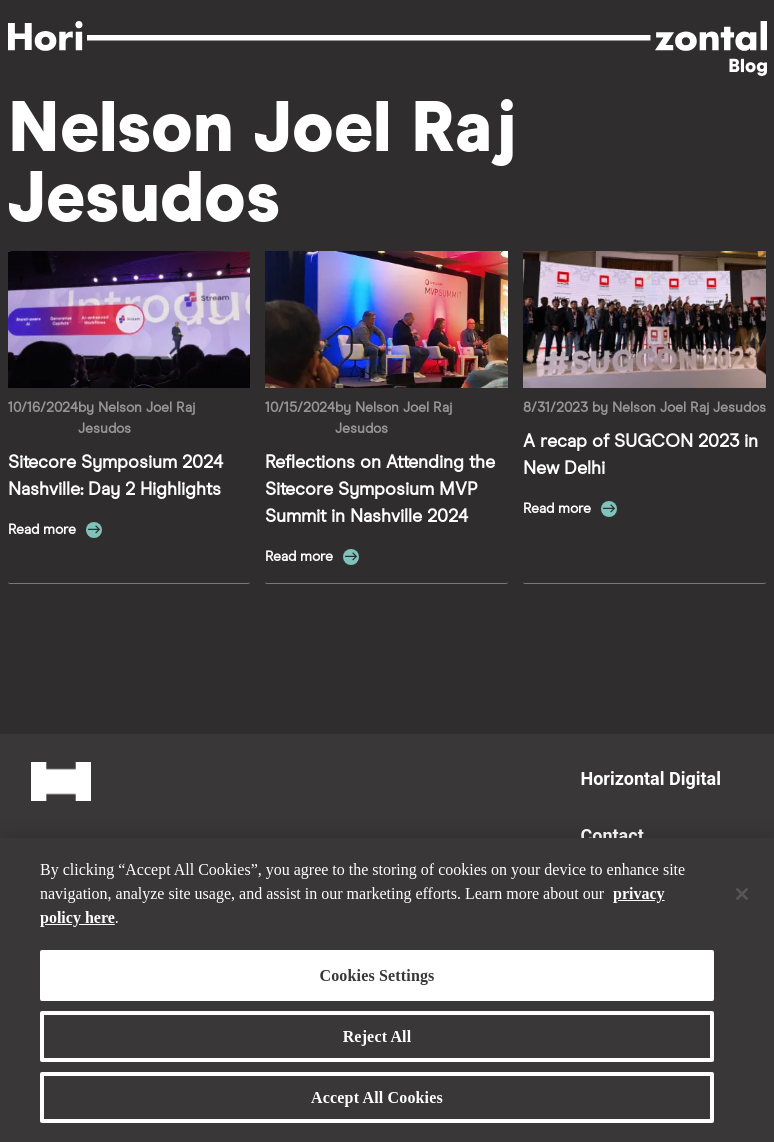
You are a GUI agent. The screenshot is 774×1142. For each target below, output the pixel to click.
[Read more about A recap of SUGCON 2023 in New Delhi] (644, 319)
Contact (612, 835)
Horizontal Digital (651, 778)
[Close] (742, 902)
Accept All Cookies (377, 1106)
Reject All (377, 1044)
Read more (44, 530)
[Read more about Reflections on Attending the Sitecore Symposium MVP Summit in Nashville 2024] (386, 319)
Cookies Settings (376, 983)
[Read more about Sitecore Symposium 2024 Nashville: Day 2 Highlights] (129, 319)
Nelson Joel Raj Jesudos (689, 408)
